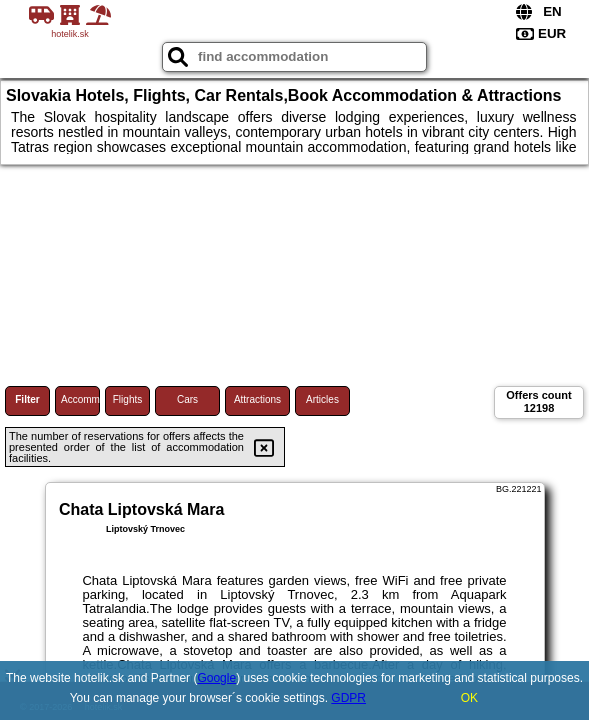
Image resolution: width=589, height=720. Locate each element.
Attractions (257, 399)
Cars (187, 399)
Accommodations (80, 399)
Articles (322, 399)
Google (216, 678)
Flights (127, 399)
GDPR (348, 698)
